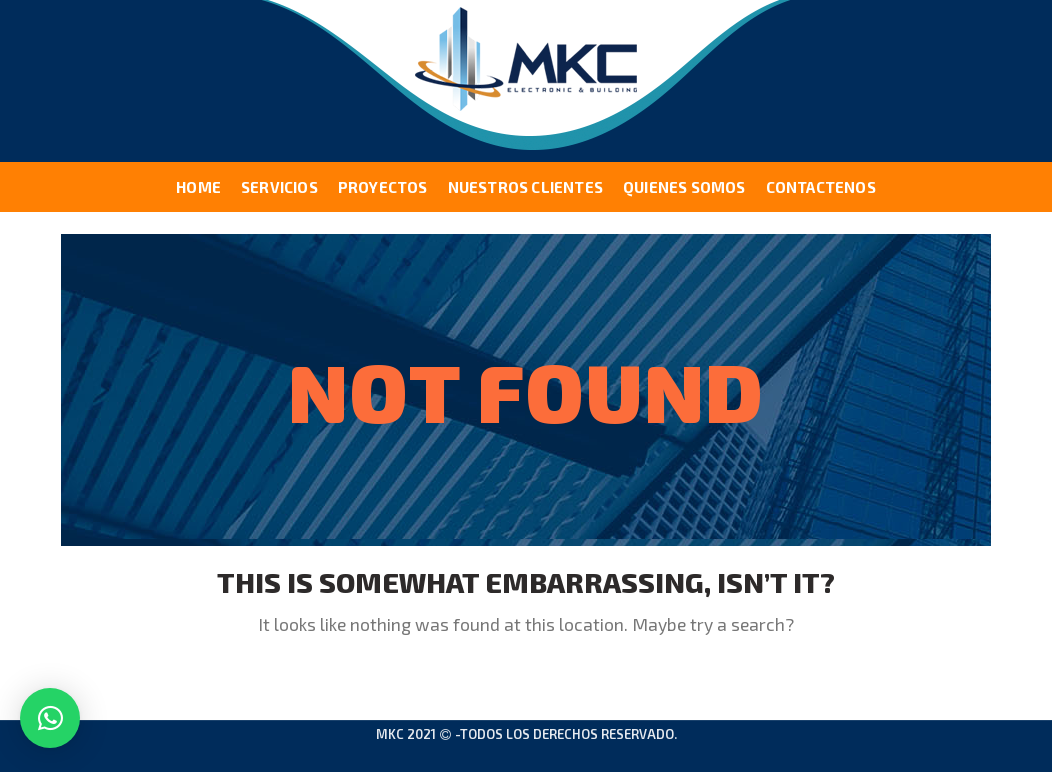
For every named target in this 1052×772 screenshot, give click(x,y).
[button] (50, 718)
